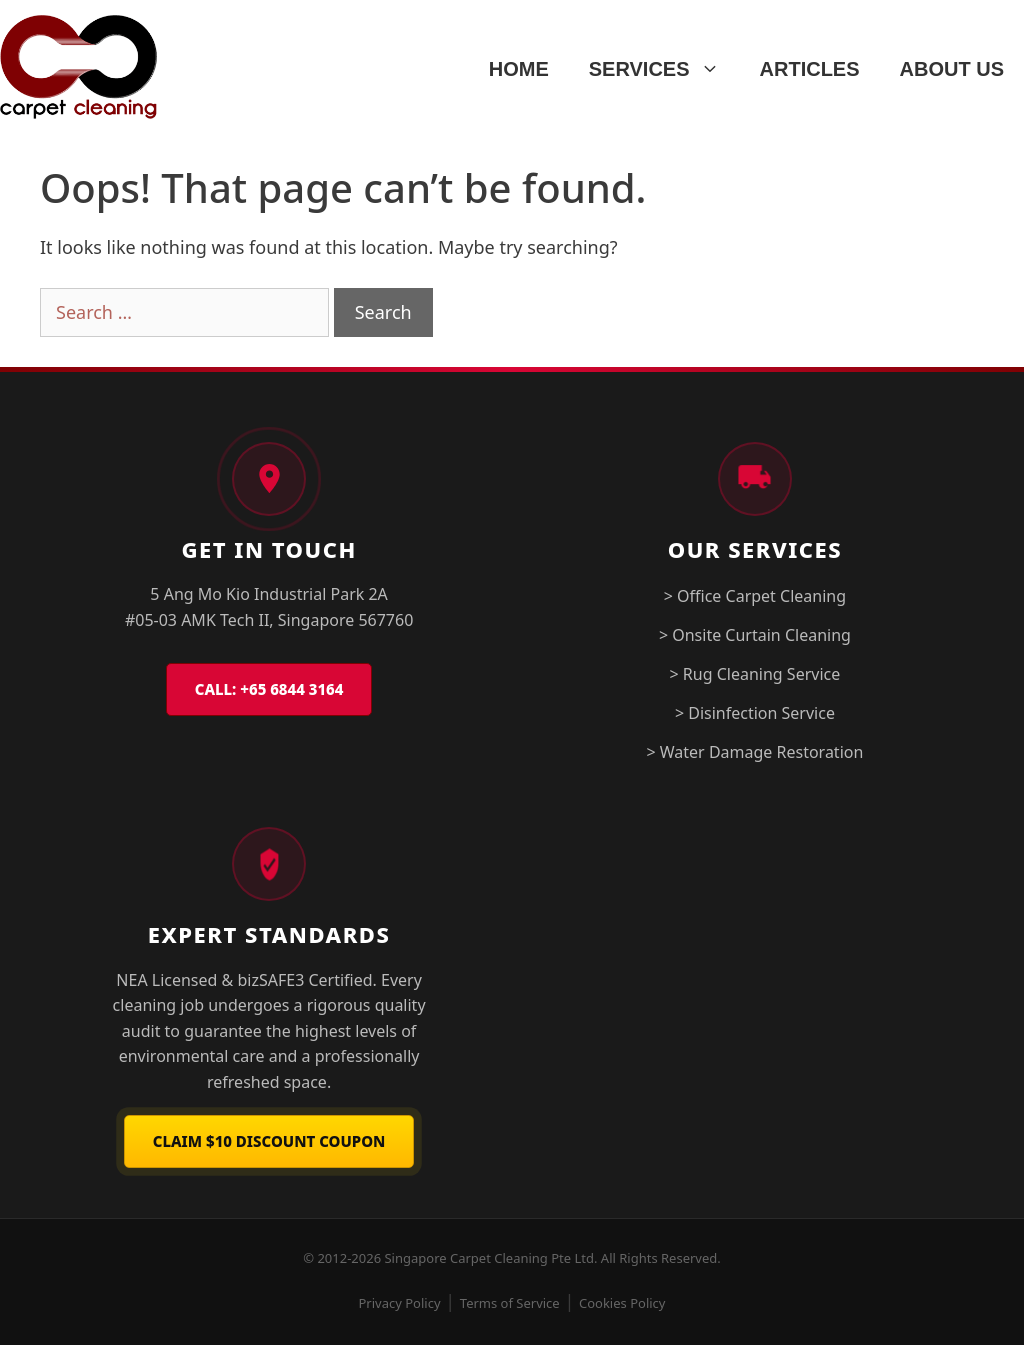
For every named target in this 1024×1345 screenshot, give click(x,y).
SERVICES (664, 69)
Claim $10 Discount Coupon (269, 1141)
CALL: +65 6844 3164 (269, 689)
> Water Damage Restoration (754, 752)
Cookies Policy (622, 1303)
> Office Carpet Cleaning (755, 596)
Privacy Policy (400, 1303)
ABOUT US (952, 69)
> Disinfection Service (755, 713)
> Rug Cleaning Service (755, 674)
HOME (519, 69)
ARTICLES (810, 69)
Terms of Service (510, 1303)
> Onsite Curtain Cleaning (755, 635)
